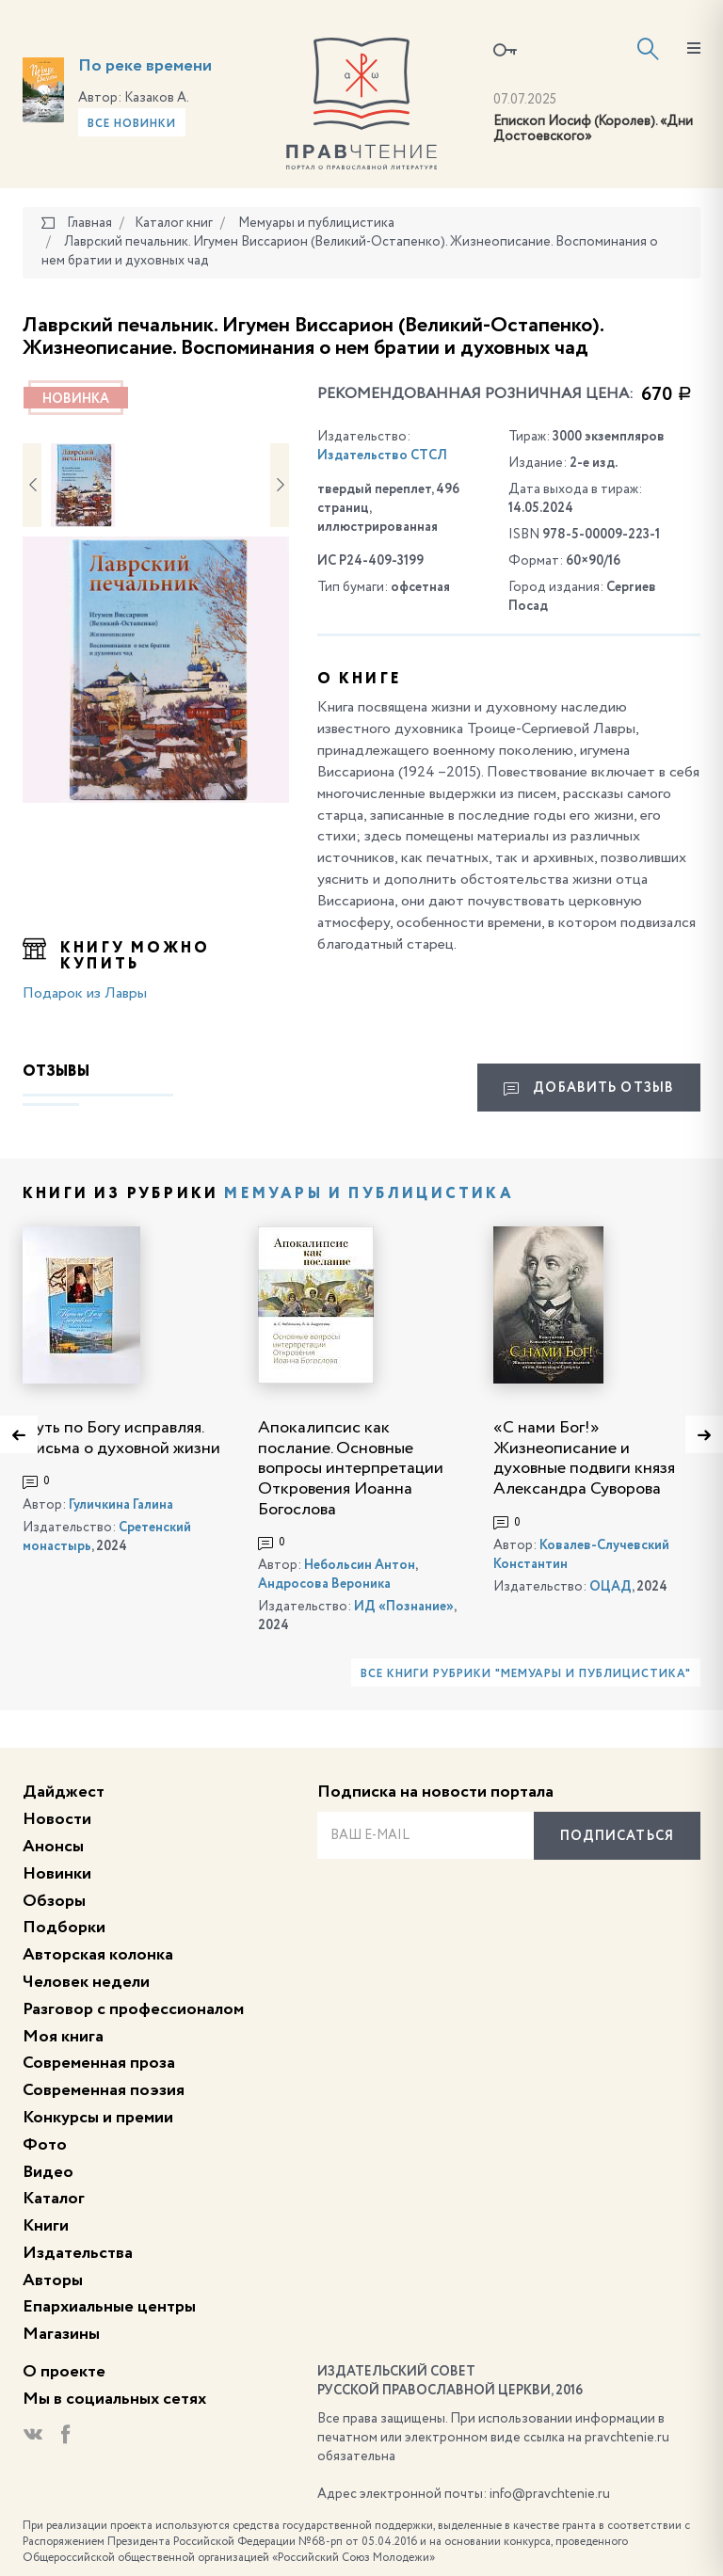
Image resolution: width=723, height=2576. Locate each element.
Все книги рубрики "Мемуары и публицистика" (525, 1674)
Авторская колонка (98, 1954)
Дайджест (63, 1792)
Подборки (64, 1927)
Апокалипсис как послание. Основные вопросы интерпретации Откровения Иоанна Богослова (350, 1468)
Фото (45, 2144)
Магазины (61, 2334)
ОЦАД (610, 1586)
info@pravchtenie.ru (550, 2494)
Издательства (78, 2253)
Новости (57, 1819)
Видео (48, 2172)
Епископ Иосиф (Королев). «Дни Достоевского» (593, 129)
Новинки (57, 1873)
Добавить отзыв (589, 1088)
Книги (46, 2225)
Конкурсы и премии (98, 2117)
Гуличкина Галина (121, 1505)
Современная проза (99, 2063)
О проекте (64, 2371)
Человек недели (86, 1982)
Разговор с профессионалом (133, 2009)
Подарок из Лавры (85, 993)
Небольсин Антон (359, 1565)
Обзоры (54, 1901)
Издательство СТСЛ (382, 455)
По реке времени (145, 65)
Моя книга (63, 2036)
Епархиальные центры (109, 2306)
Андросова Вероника (324, 1584)
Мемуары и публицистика (368, 1194)
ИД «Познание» (404, 1606)
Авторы (53, 2280)
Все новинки (132, 124)
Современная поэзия (104, 2090)
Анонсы (53, 1846)
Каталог (54, 2198)
